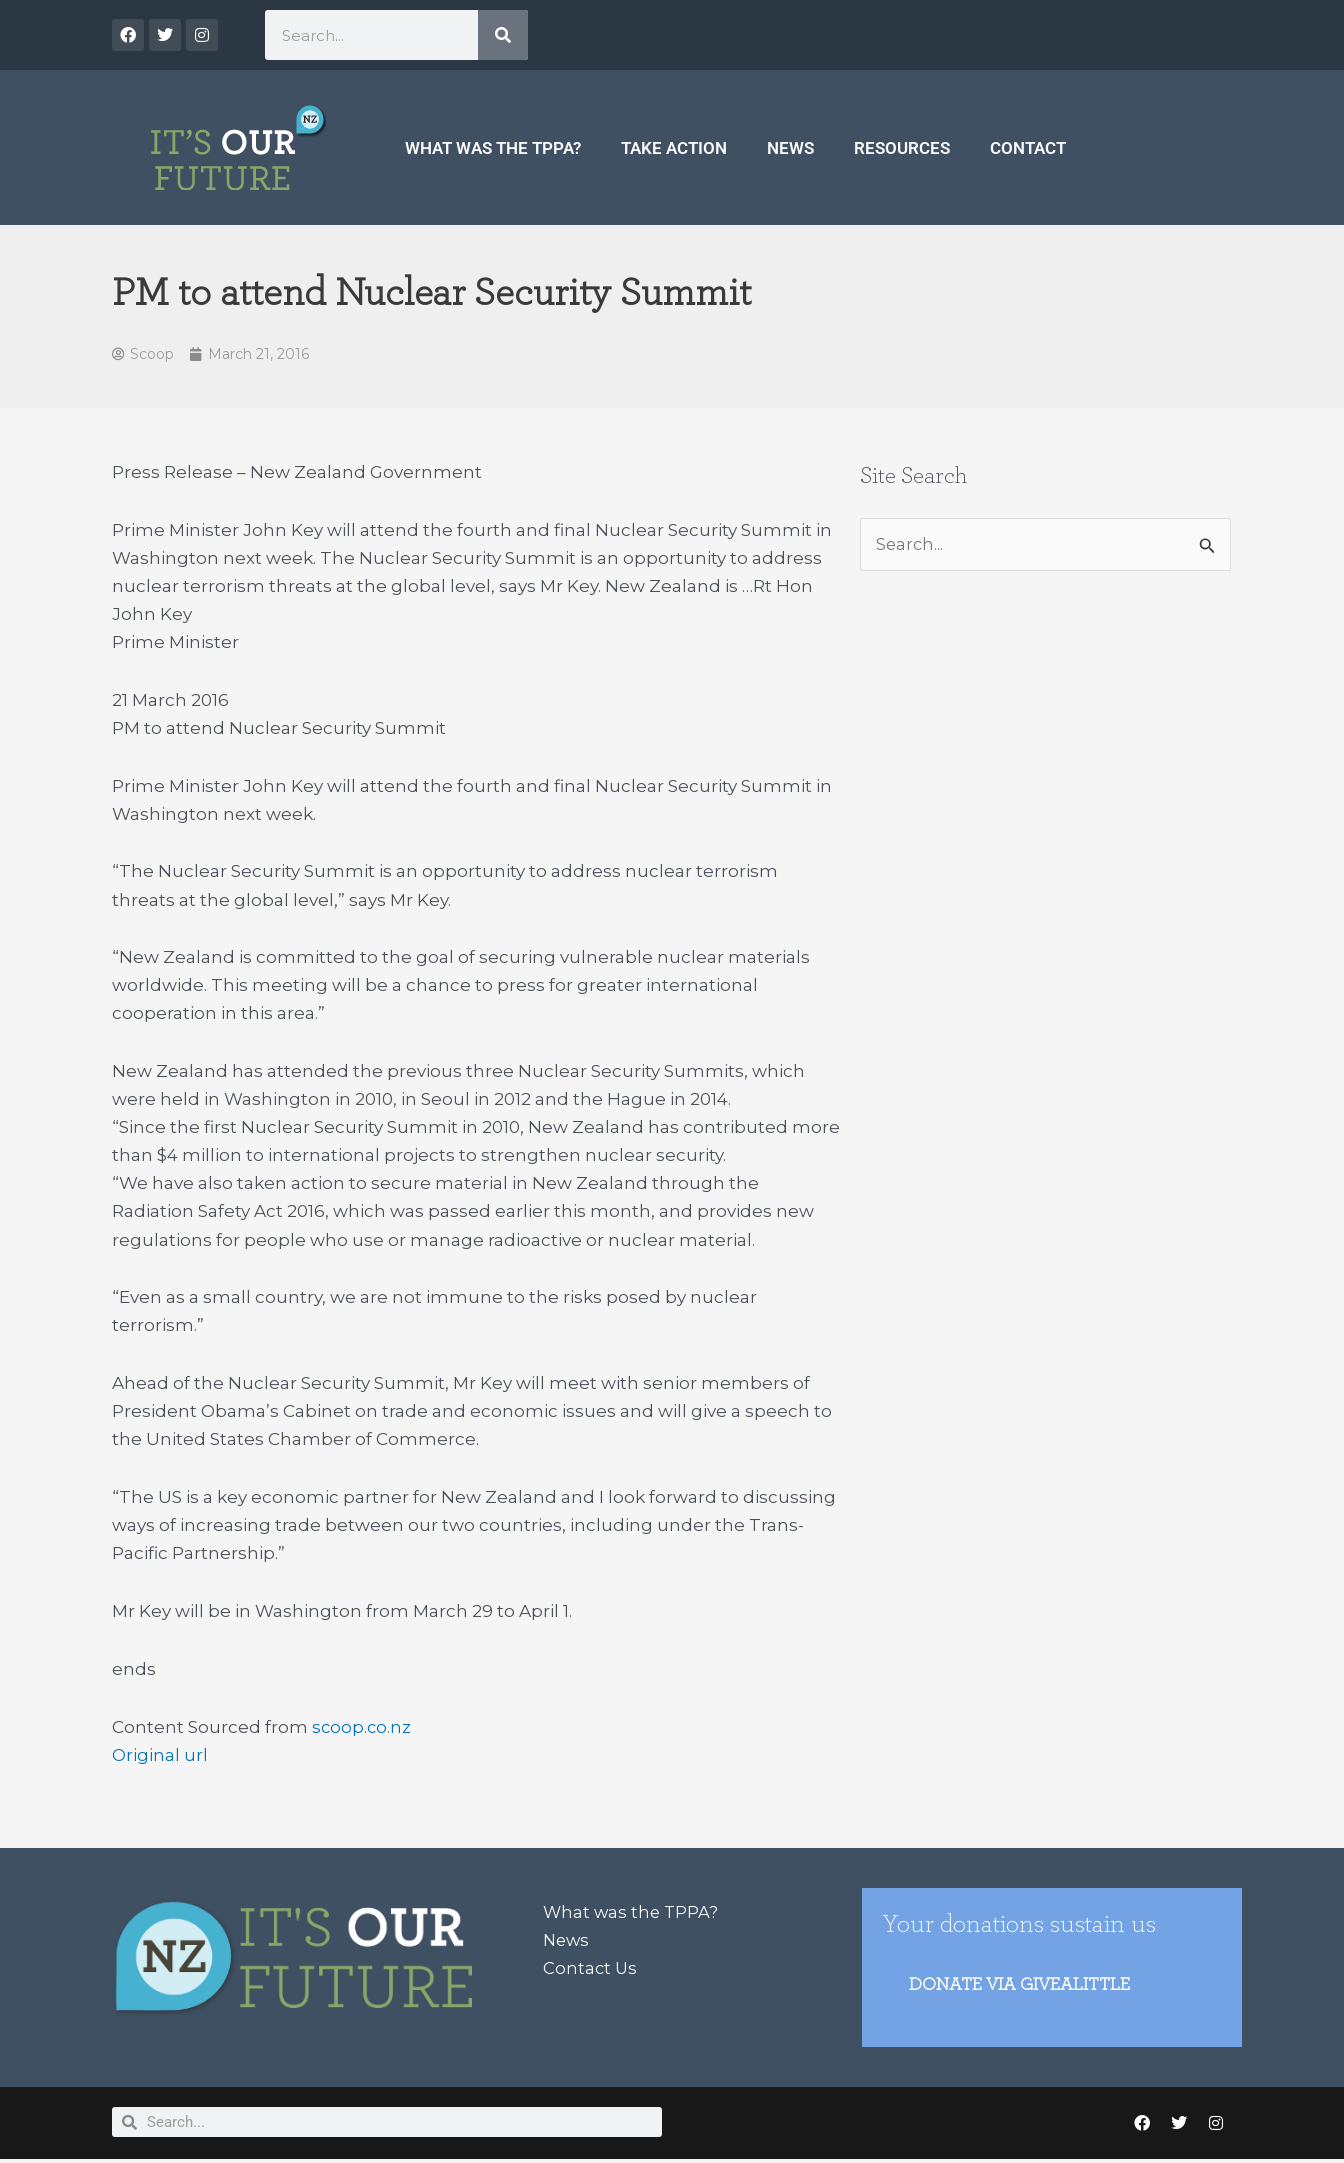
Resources (902, 148)
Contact (1028, 148)
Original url (160, 1756)
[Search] (503, 35)
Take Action (674, 148)
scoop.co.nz (362, 1728)
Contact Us (591, 1969)
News (790, 148)
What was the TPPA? (493, 148)
